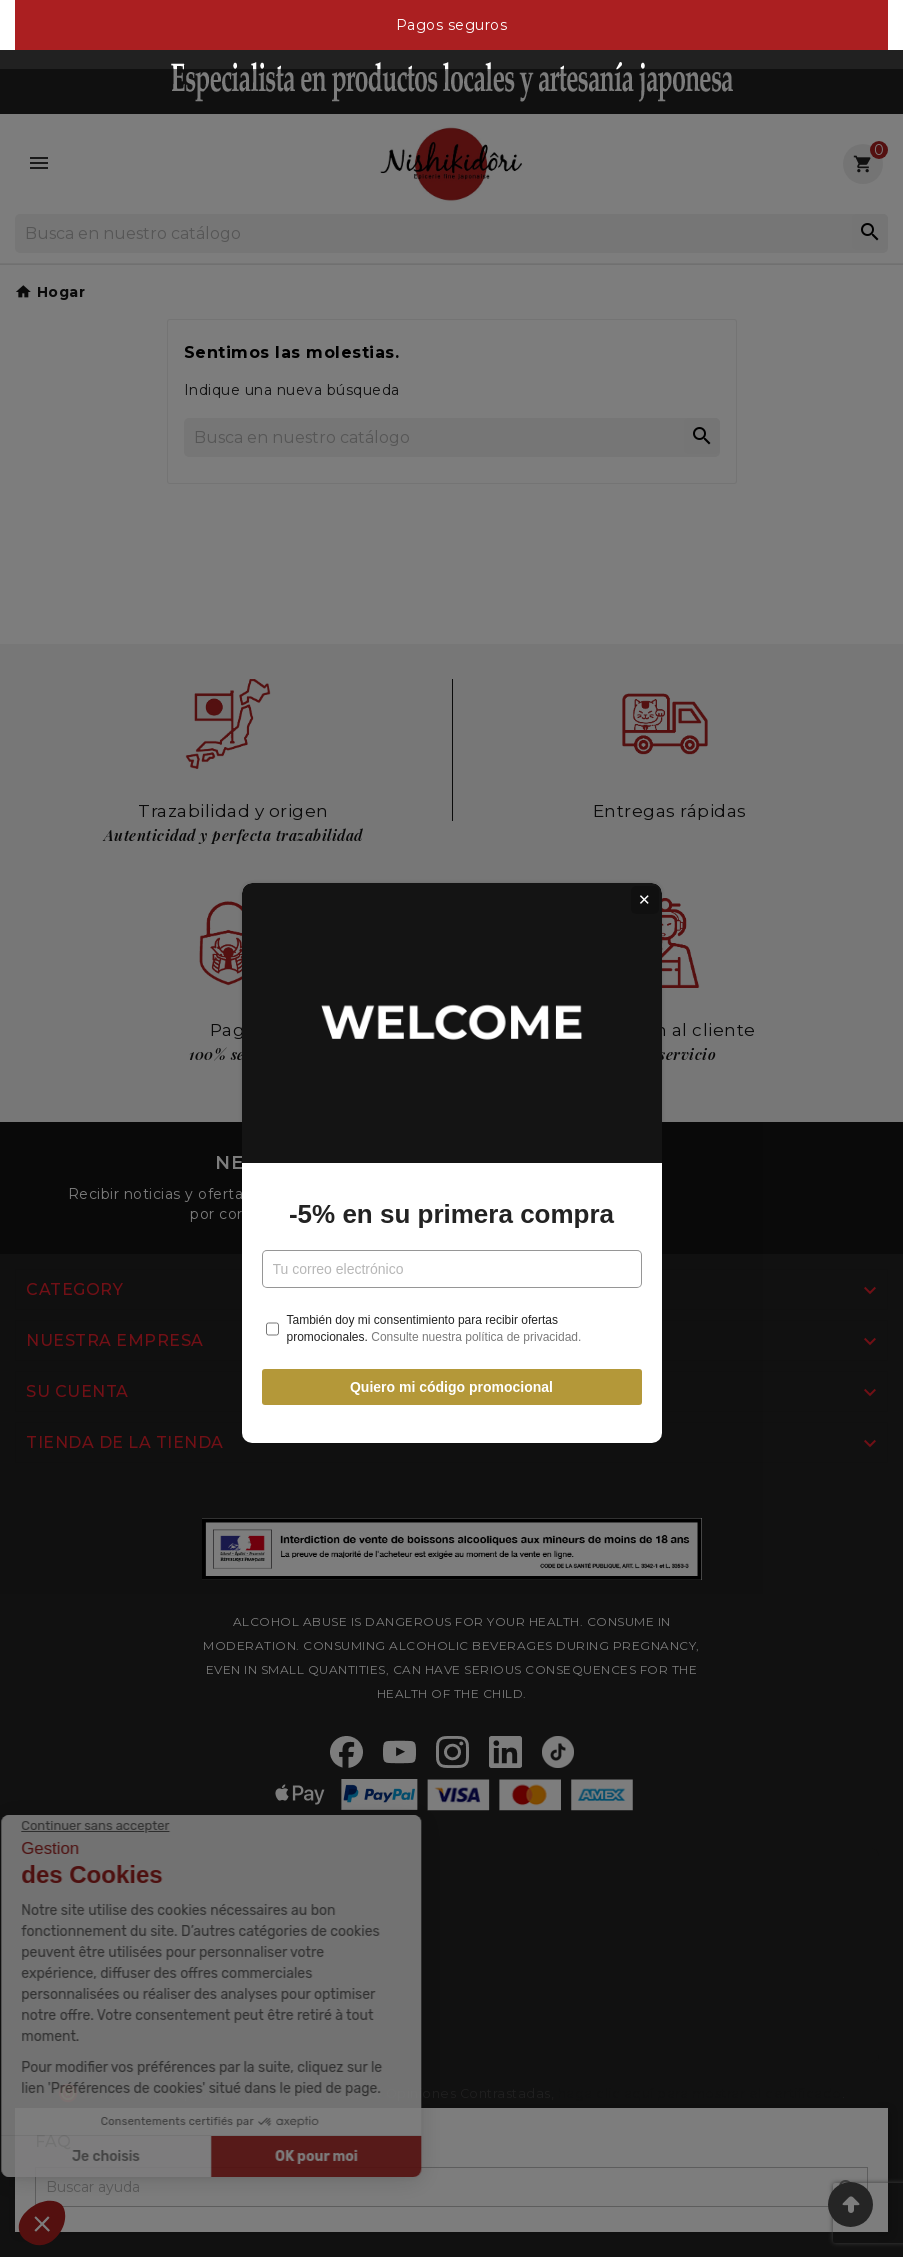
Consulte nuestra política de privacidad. (476, 1302)
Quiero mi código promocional (451, 1353)
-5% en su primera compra (451, 1179)
